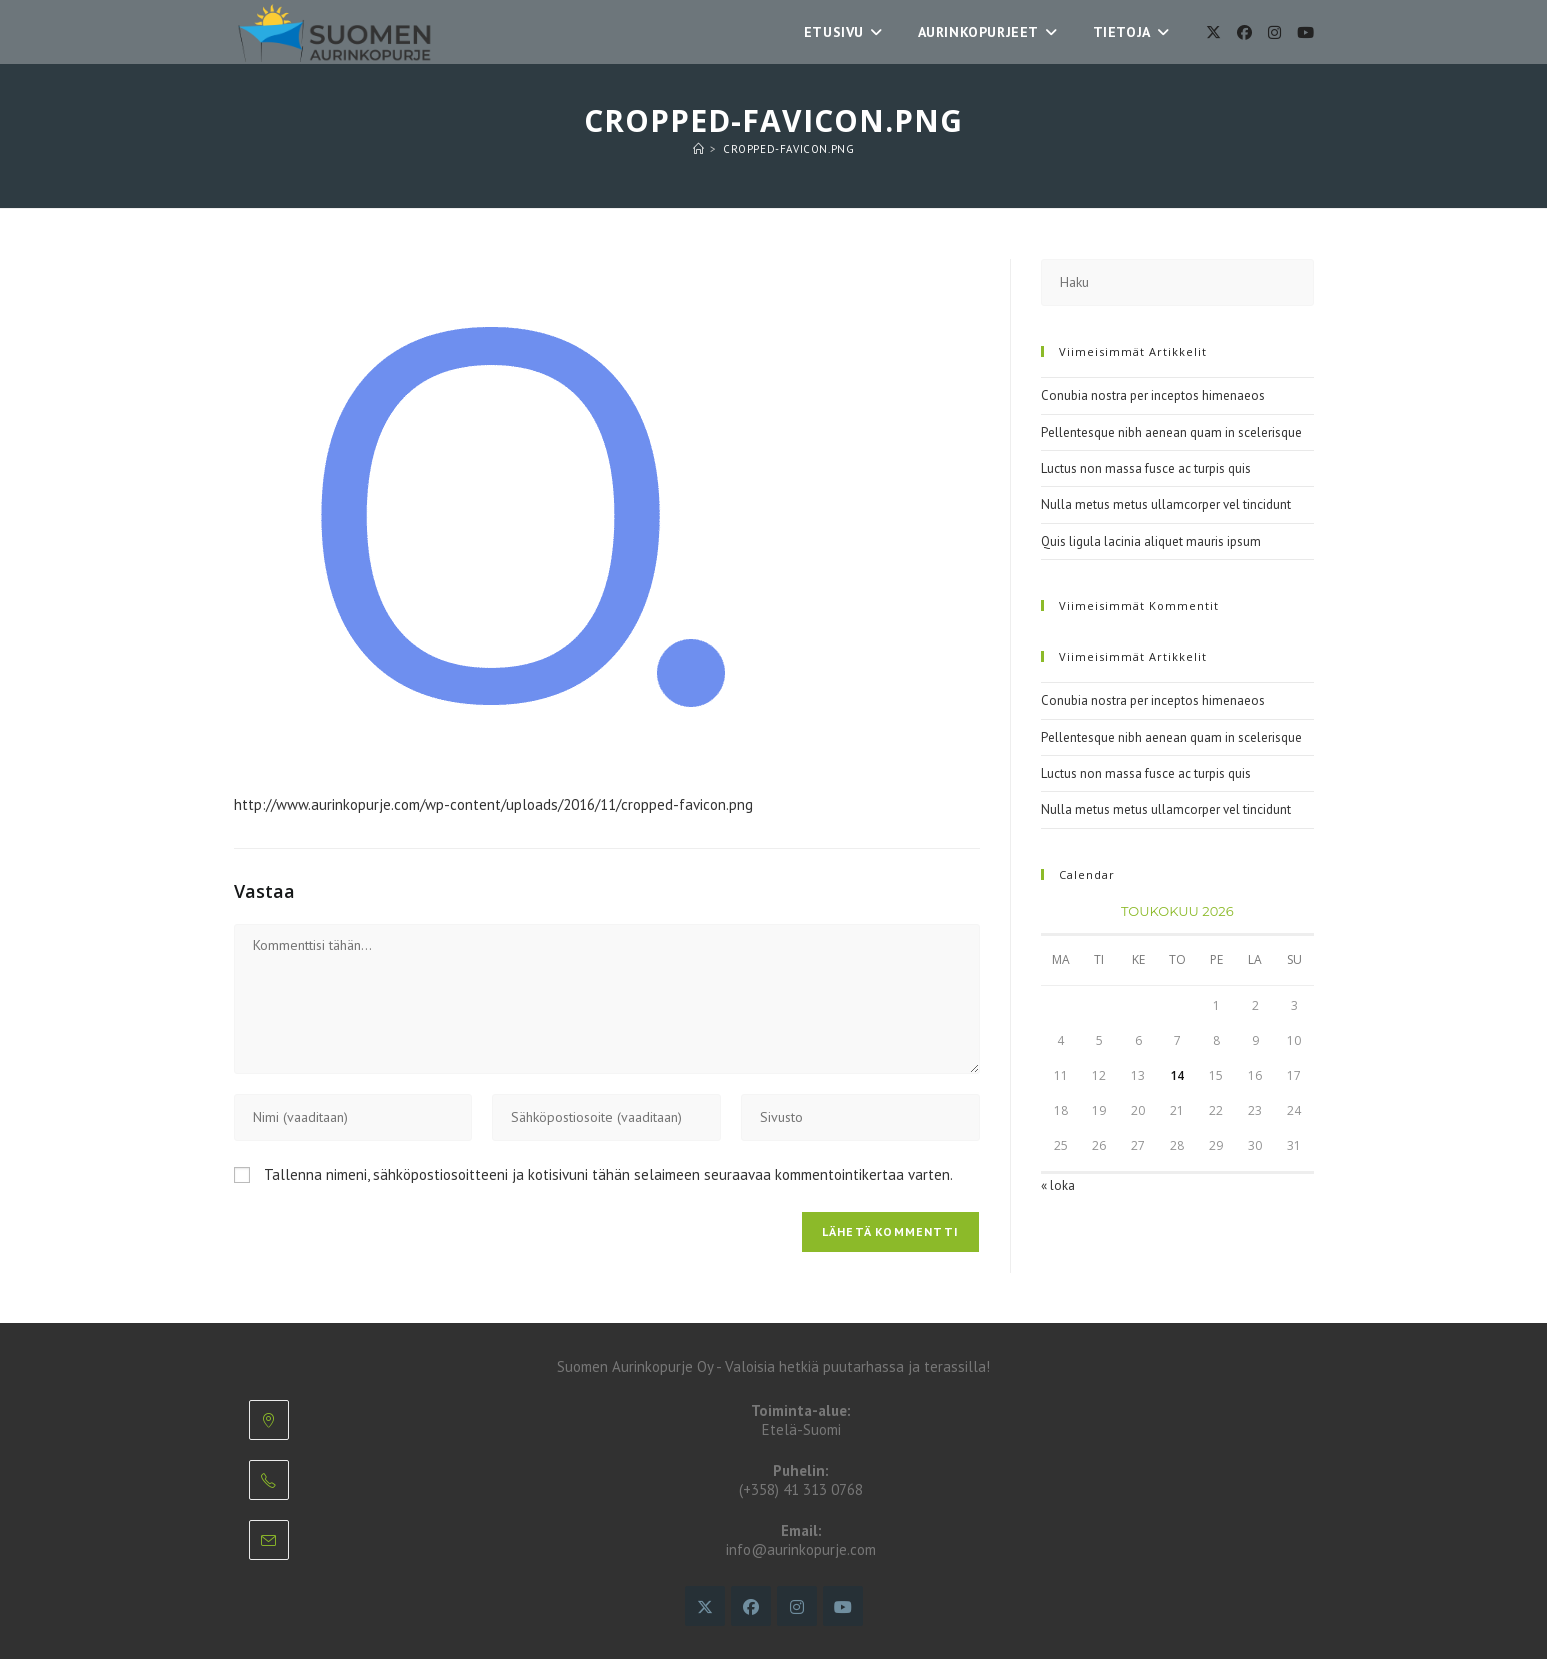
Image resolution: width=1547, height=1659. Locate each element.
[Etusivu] (699, 149)
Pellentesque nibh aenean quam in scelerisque (1171, 432)
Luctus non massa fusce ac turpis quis (1146, 468)
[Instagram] (1274, 32)
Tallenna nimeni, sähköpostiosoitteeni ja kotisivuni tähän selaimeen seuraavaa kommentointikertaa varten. (608, 1174)
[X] (1213, 32)
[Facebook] (1244, 32)
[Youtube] (1305, 32)
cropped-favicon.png (788, 149)
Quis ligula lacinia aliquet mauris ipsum (1151, 541)
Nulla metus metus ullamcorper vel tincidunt (1166, 504)
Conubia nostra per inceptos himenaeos (1153, 395)
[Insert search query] (1177, 282)
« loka (1058, 1185)
